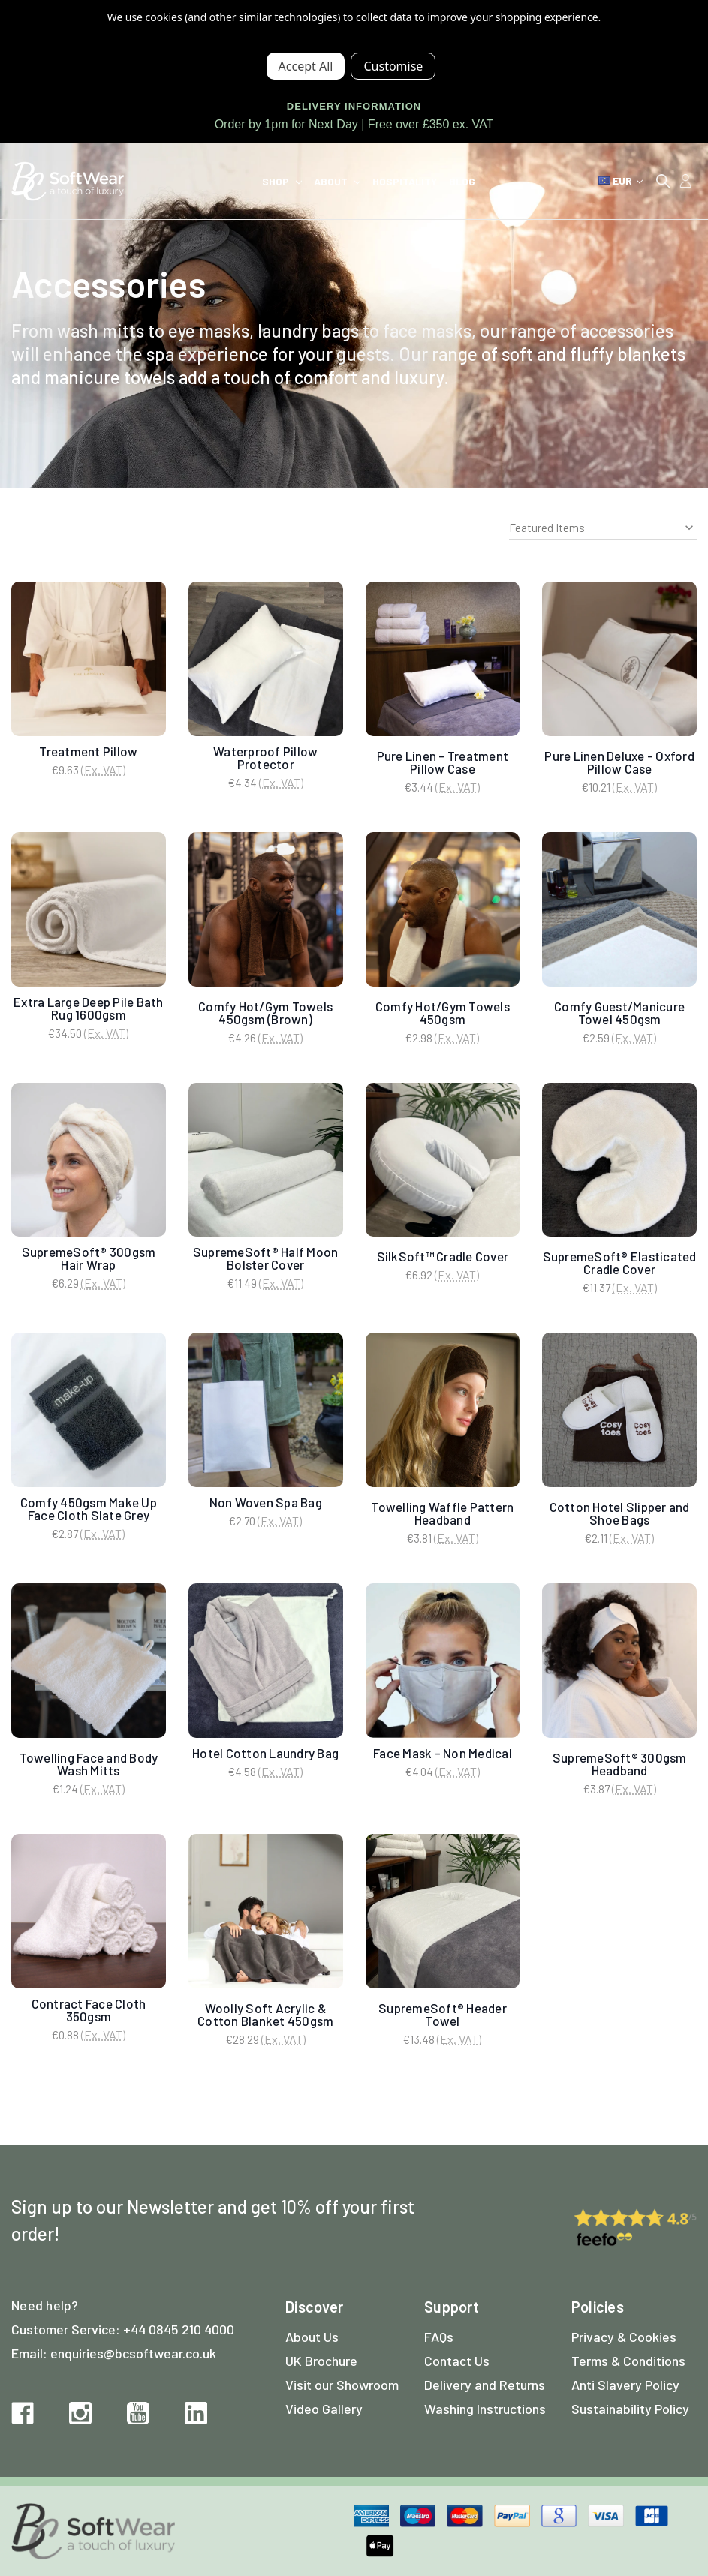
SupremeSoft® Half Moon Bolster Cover (266, 1258)
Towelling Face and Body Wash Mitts (89, 1764)
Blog (462, 181)
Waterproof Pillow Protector (265, 757)
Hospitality (404, 181)
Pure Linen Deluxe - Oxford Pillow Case (619, 762)
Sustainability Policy (630, 2408)
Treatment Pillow (88, 751)
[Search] (663, 181)
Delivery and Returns (484, 2384)
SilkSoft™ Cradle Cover (443, 1256)
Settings (393, 66)
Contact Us (457, 2360)
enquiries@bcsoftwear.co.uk (133, 2353)
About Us (312, 2336)
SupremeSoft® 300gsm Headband (620, 1764)
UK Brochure (321, 2360)
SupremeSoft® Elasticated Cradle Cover (620, 1262)
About (337, 181)
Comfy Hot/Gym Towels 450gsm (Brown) (265, 1012)
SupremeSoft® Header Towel (442, 2014)
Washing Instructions (485, 2408)
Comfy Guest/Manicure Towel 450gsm (619, 1012)
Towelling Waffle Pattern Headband (442, 1513)
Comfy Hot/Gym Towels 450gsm (442, 1012)
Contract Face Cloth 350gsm (89, 2010)
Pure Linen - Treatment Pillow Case (443, 762)
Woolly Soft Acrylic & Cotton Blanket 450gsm (265, 2014)
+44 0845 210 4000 (178, 2329)
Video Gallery (324, 2408)
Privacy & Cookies (623, 2336)
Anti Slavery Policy (625, 2384)
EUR (620, 180)
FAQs (438, 2336)
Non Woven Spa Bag (265, 1502)
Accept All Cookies (306, 66)
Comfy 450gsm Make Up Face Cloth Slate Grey (88, 1508)
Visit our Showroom (342, 2384)
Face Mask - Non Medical (442, 1752)
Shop (282, 181)
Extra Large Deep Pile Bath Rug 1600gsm (89, 1008)
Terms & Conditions (628, 2360)
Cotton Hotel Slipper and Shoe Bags (620, 1513)
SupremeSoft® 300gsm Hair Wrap (89, 1258)
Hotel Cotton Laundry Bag (265, 1752)
